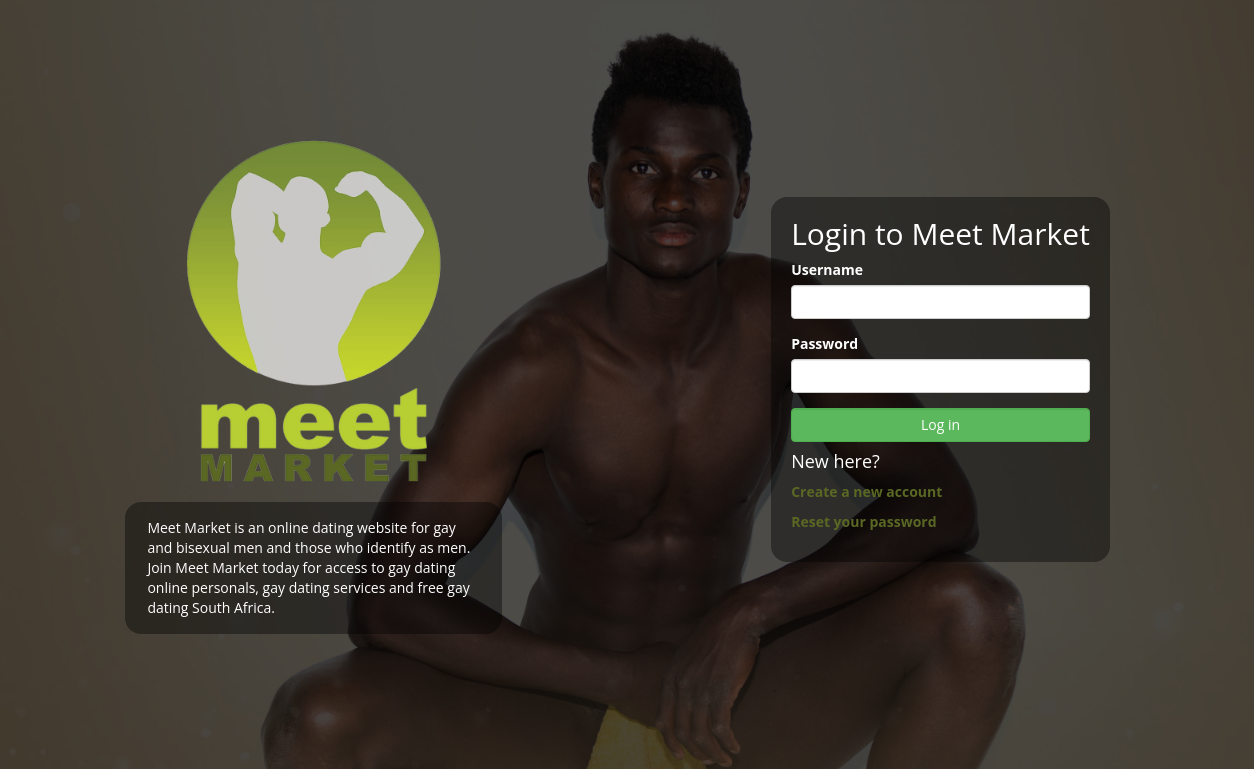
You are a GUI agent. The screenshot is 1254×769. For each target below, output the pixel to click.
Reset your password (863, 521)
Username (827, 269)
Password (824, 343)
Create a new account (866, 491)
